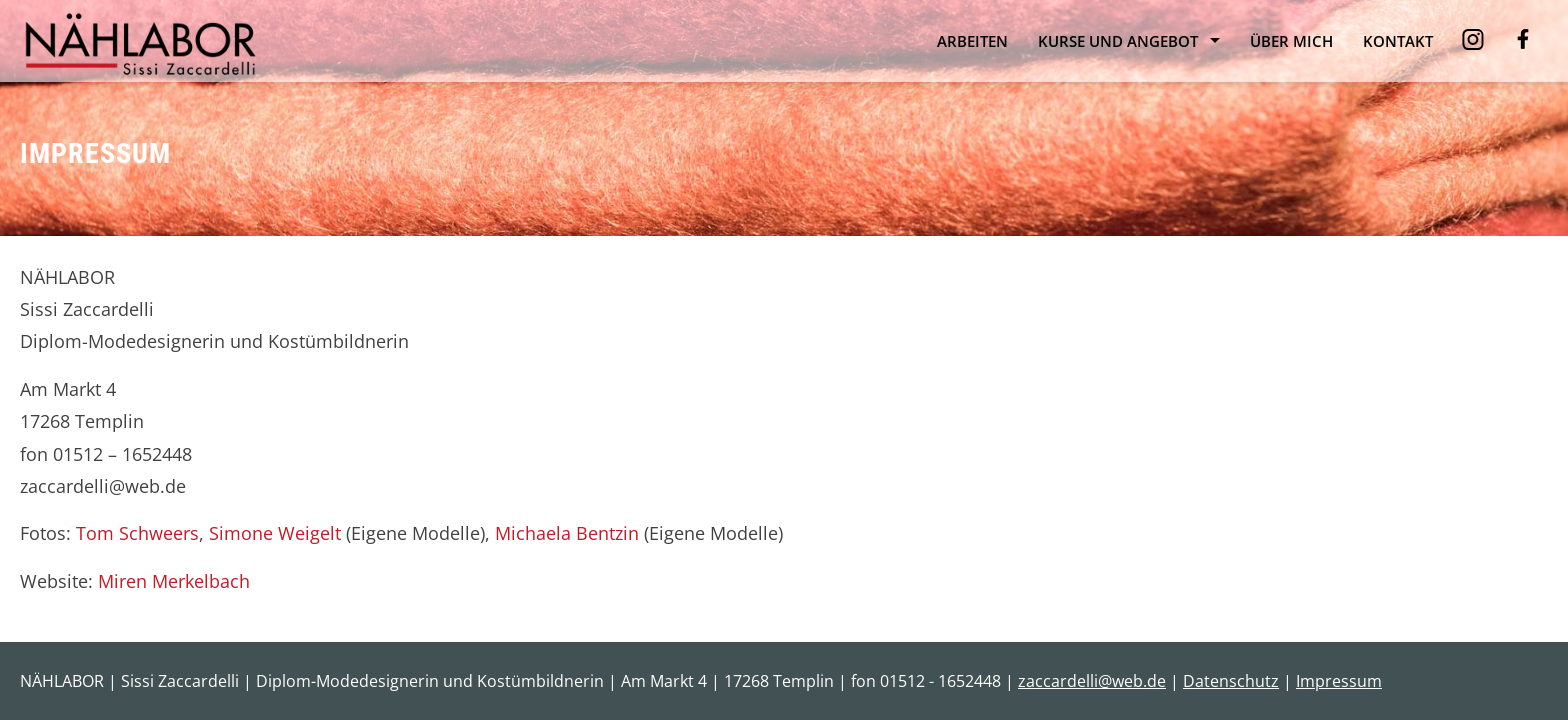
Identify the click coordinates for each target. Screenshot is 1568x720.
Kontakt (1398, 41)
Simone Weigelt (275, 533)
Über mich (1291, 41)
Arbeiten (972, 41)
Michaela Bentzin (567, 533)
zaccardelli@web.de (1092, 681)
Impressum (1339, 681)
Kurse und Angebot (1118, 41)
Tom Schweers (137, 533)
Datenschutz (1231, 681)
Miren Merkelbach (174, 581)
